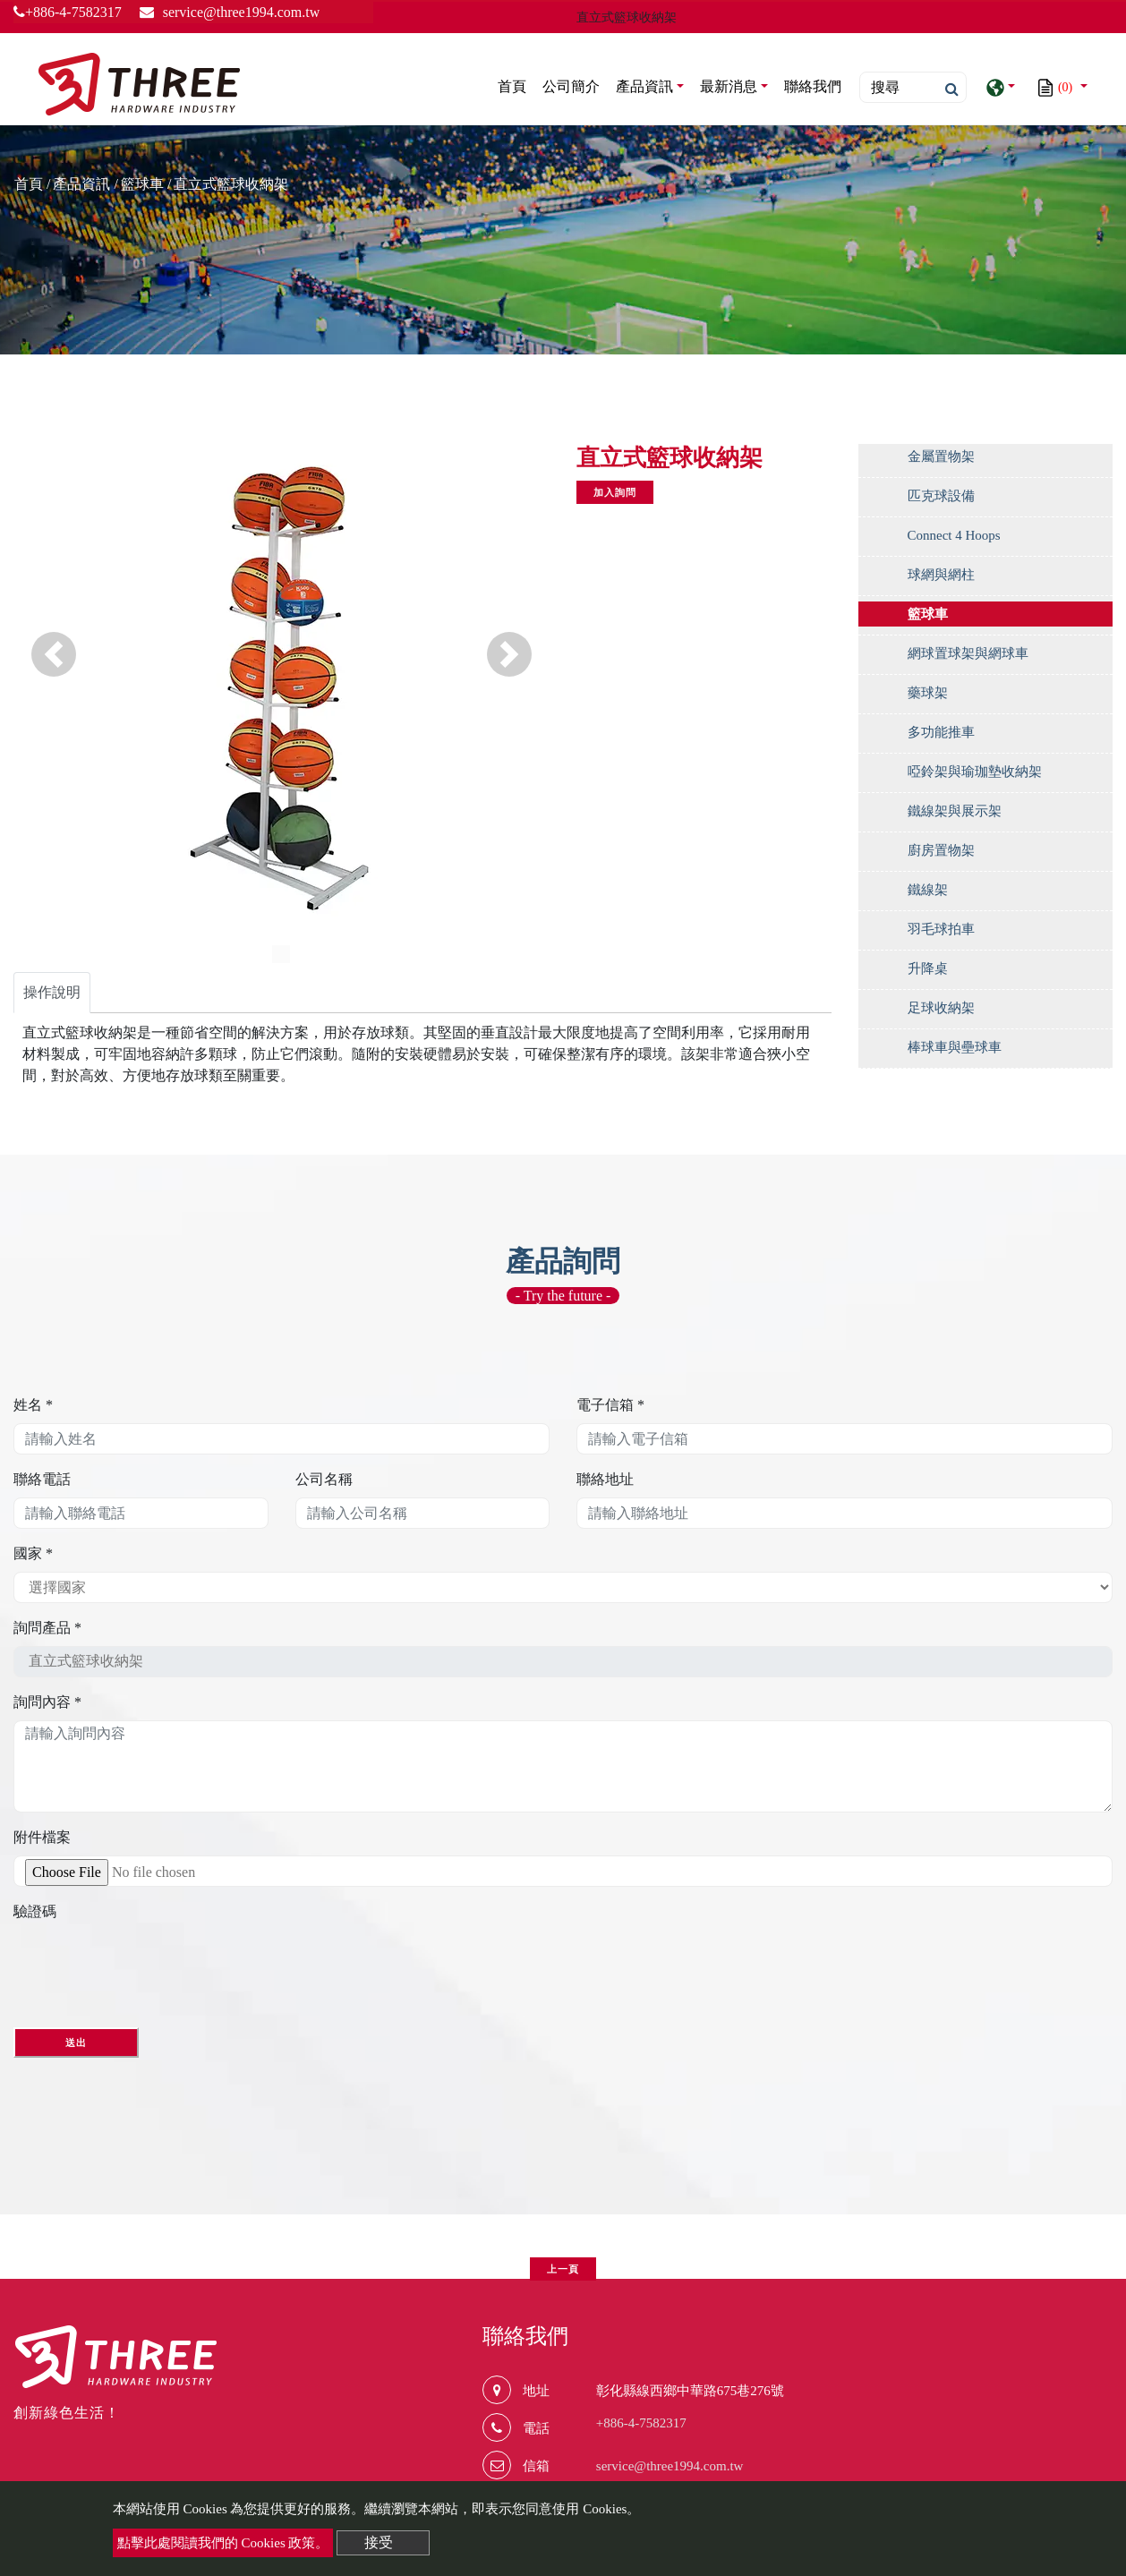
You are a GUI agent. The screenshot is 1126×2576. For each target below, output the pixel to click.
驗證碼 (34, 1911)
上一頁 (563, 2269)
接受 (378, 2542)
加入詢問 (614, 492)
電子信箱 (610, 1404)
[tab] (985, 461)
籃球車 (142, 184)
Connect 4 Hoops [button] (954, 535)
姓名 (33, 1404)
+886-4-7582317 (67, 12)
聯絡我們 (812, 86)
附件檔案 (42, 1837)
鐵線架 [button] (928, 890)
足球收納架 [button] (941, 1008)
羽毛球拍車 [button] (941, 929)
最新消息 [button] (728, 86)
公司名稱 (324, 1479)
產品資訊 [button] (644, 86)
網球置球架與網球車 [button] (968, 653)
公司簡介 (571, 86)
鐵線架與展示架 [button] (955, 811)
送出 (76, 2042)
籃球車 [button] (928, 614)
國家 (33, 1553)
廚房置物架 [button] (941, 850)
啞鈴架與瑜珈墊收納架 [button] (975, 771)
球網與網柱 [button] (941, 574)
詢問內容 (47, 1702)
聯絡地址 (605, 1479)
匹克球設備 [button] (941, 496)
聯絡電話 (42, 1479)
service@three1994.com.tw (670, 2466)
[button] (53, 654)
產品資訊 (81, 184)
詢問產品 (47, 1627)
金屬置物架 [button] (941, 456)
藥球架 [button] (928, 693)
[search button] (946, 89)
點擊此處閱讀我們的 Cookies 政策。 (223, 2543)
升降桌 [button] (928, 968)
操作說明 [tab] (52, 992)
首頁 (515, 84)
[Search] (913, 87)
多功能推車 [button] (941, 732)
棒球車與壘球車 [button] (955, 1047)
